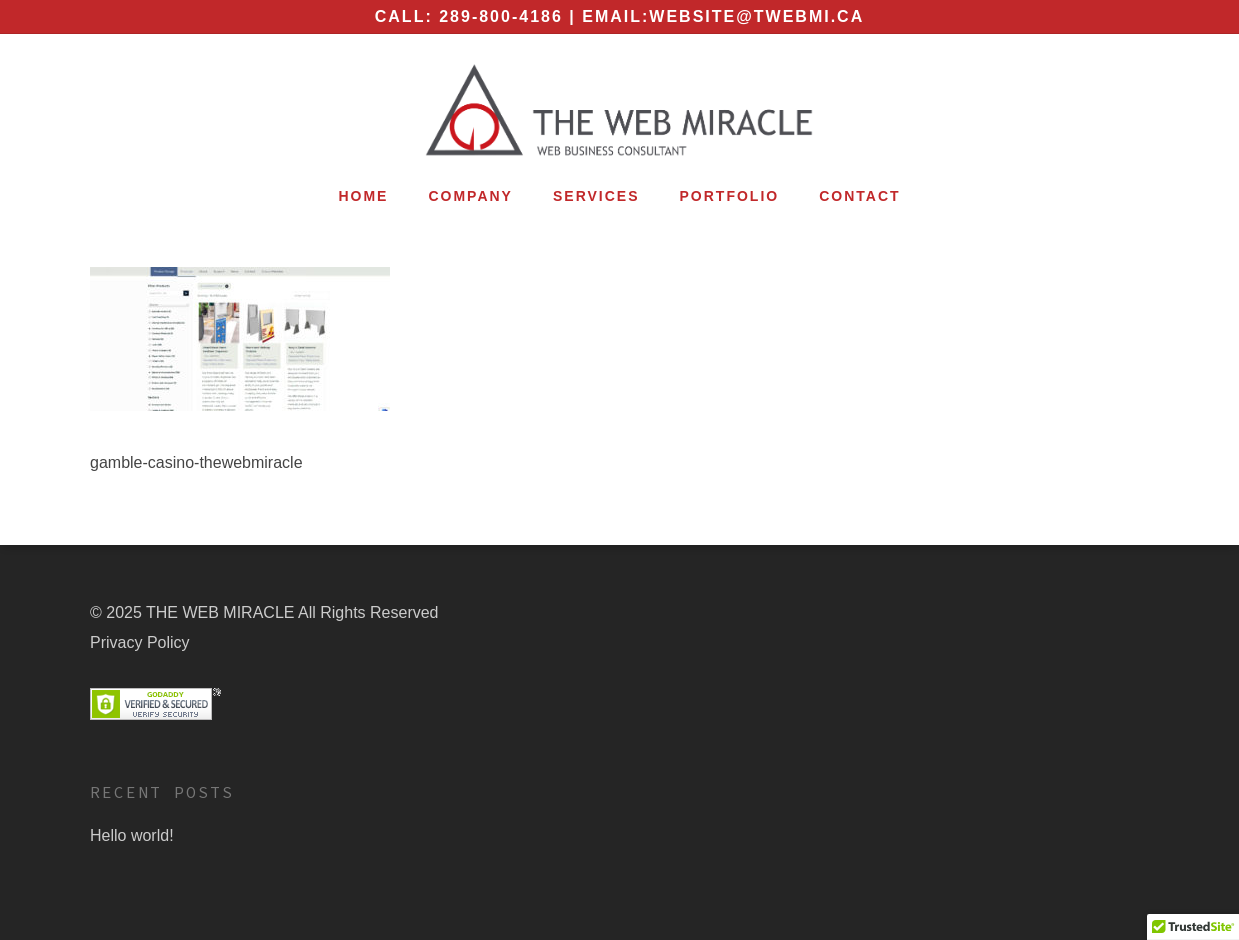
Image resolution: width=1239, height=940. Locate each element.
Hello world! (132, 835)
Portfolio (730, 196)
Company (470, 196)
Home (363, 196)
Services (596, 196)
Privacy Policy (140, 642)
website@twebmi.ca (756, 16)
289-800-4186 (501, 16)
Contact (859, 196)
